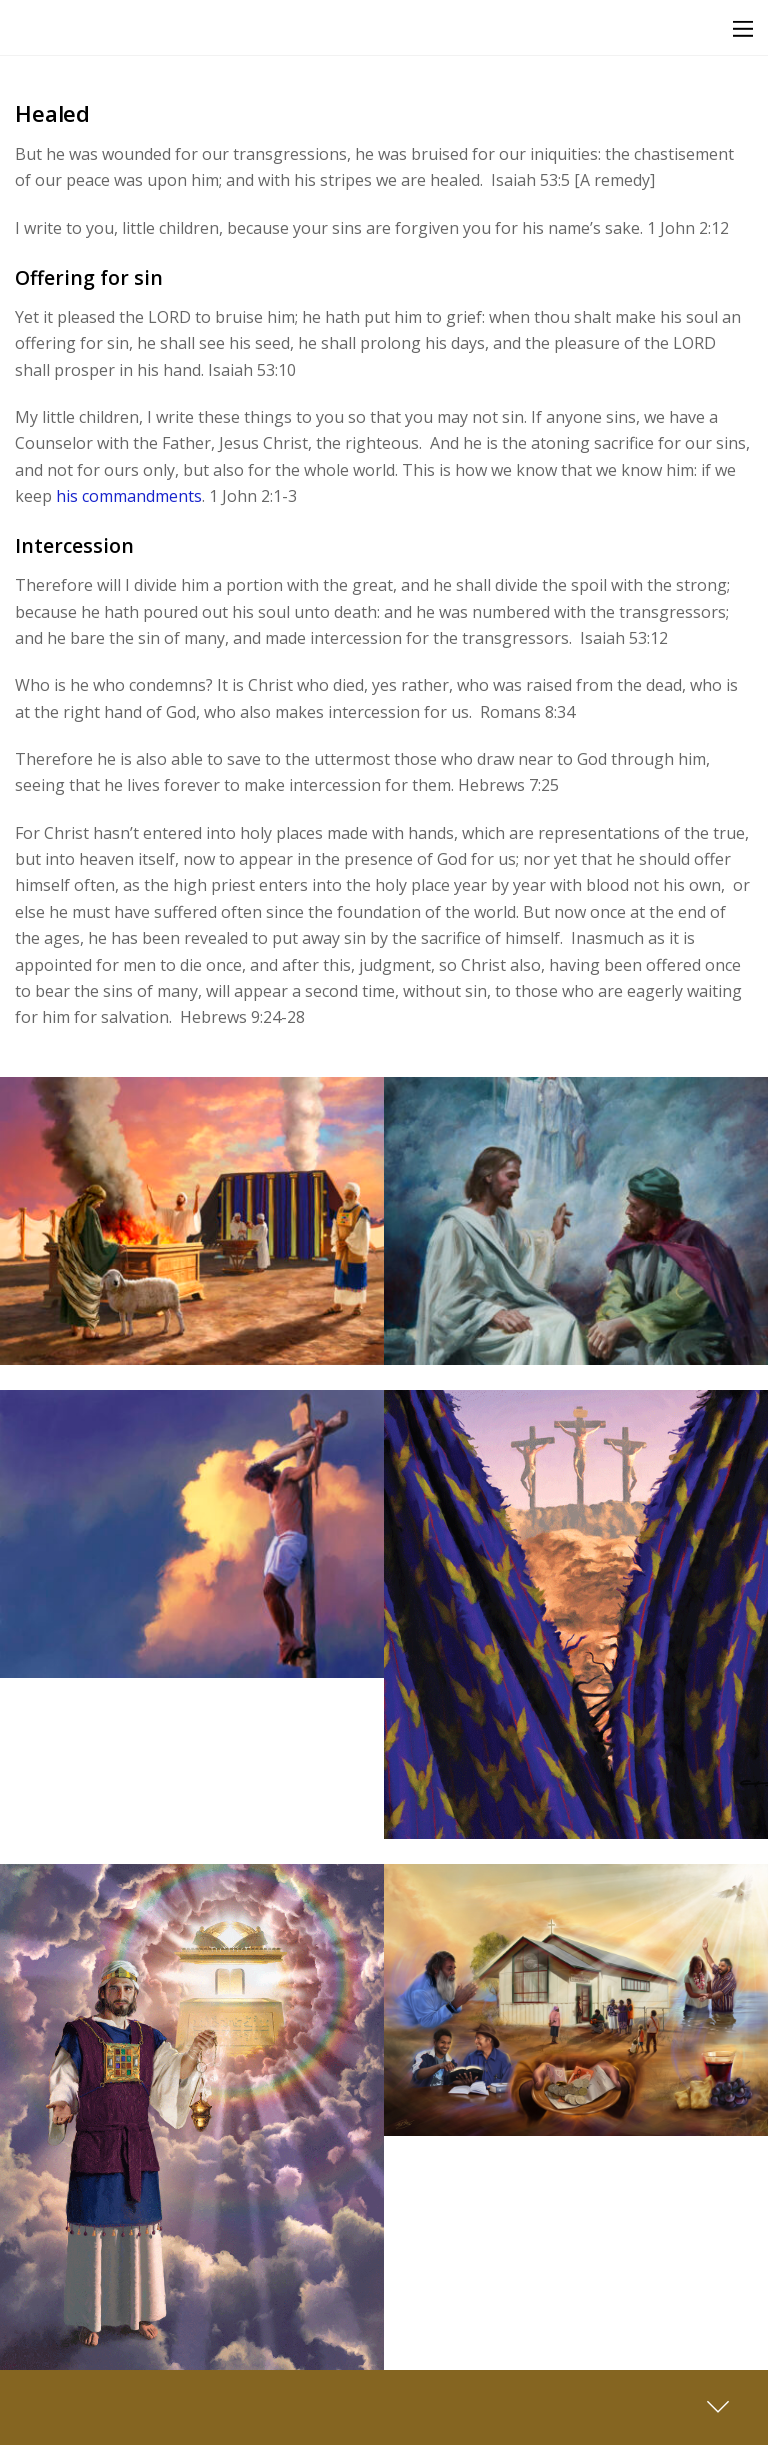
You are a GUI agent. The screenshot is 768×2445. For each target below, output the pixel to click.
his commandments (129, 496)
